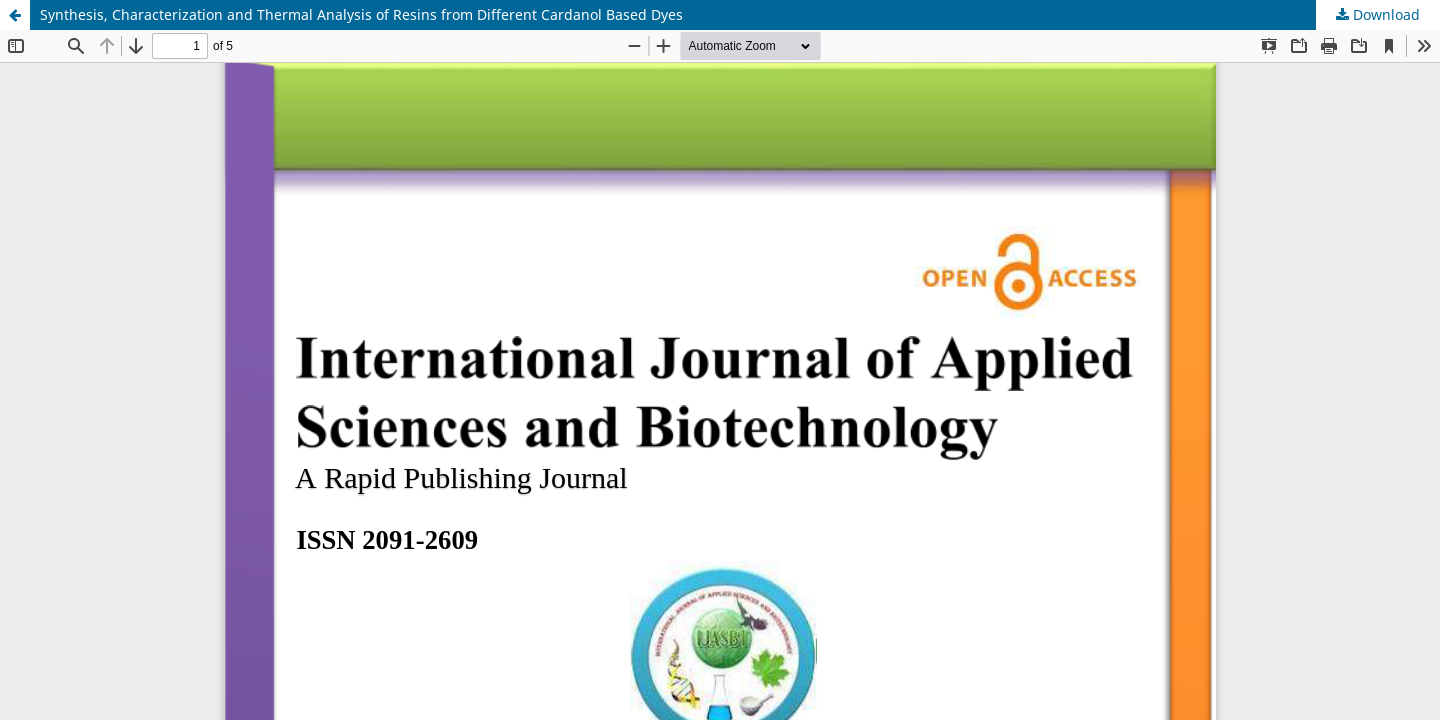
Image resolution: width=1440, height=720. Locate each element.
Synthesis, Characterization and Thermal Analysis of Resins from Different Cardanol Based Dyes (361, 14)
